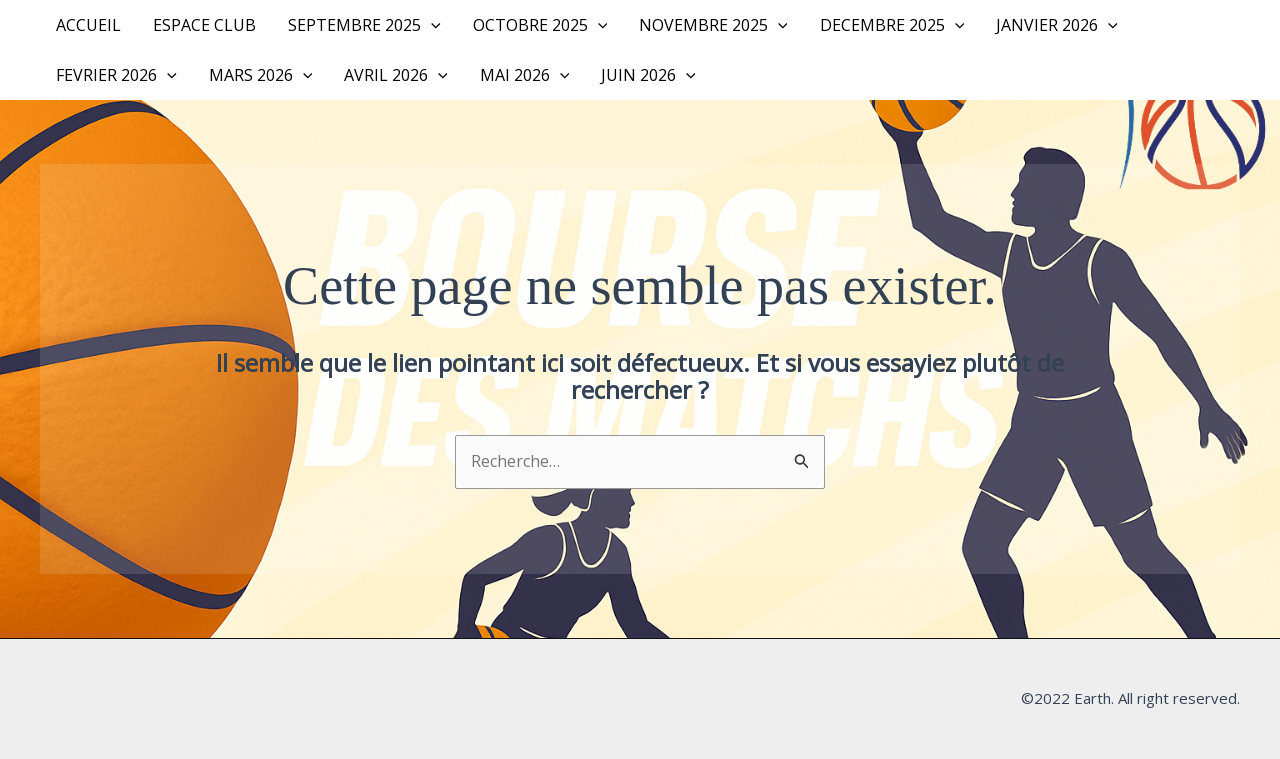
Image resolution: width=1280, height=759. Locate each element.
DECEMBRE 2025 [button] (892, 25)
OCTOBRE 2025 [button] (540, 25)
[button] (431, 25)
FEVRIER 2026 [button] (116, 75)
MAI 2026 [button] (525, 75)
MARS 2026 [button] (261, 75)
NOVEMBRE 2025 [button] (713, 25)
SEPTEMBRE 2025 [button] (364, 25)
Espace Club (204, 25)
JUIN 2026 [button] (648, 75)
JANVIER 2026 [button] (1057, 25)
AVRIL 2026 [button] (396, 75)
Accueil (88, 25)
